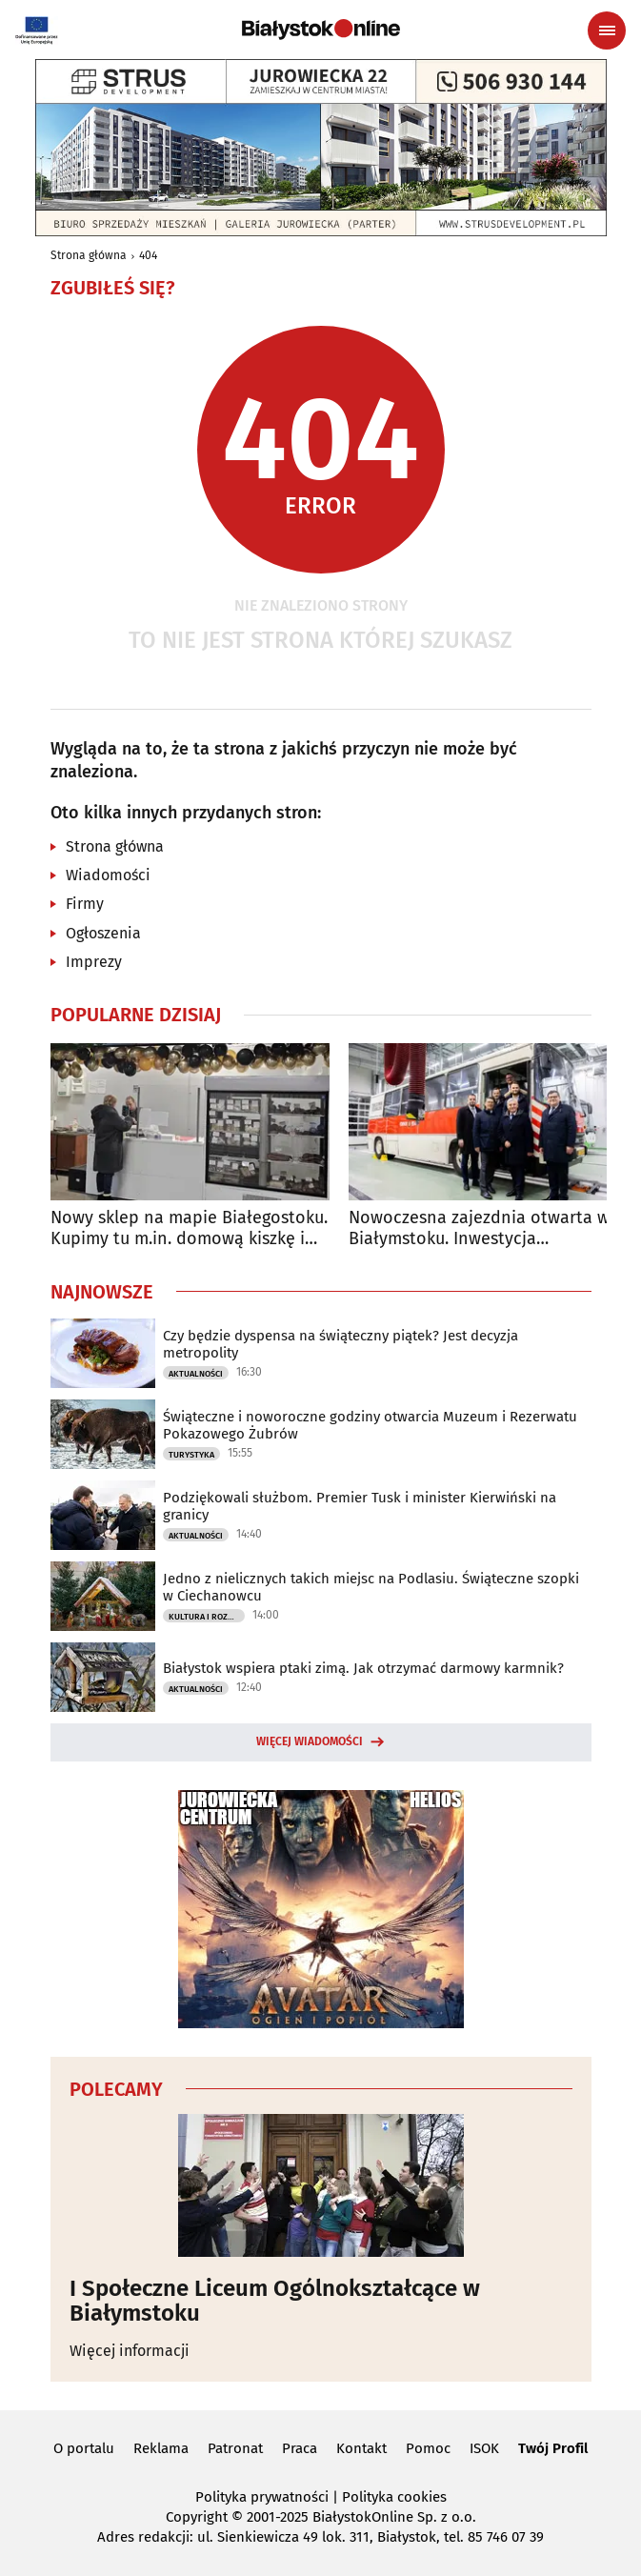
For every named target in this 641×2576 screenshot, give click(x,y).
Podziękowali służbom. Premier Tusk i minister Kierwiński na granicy (359, 1506)
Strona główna (88, 255)
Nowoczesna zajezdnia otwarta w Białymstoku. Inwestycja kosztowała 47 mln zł (479, 1228)
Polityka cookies (394, 2497)
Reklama (161, 2448)
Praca (299, 2448)
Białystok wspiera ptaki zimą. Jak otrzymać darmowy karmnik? (363, 1668)
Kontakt (361, 2448)
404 (148, 255)
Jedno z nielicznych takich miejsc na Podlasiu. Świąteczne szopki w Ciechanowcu (371, 1587)
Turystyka (191, 1454)
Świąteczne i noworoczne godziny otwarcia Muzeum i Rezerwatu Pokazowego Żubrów (370, 1425)
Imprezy (94, 962)
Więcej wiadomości (309, 1741)
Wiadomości (108, 875)
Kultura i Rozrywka (207, 1616)
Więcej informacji (130, 2351)
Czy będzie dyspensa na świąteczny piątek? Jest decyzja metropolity (340, 1344)
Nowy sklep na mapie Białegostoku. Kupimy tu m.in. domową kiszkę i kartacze (189, 1228)
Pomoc (428, 2448)
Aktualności (196, 1374)
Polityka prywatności (262, 2497)
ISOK (484, 2448)
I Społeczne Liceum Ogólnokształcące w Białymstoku (275, 2301)
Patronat (235, 2448)
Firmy (85, 904)
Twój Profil (553, 2448)
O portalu (83, 2448)
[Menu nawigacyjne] (607, 30)
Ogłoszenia (103, 933)
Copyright (197, 2517)
